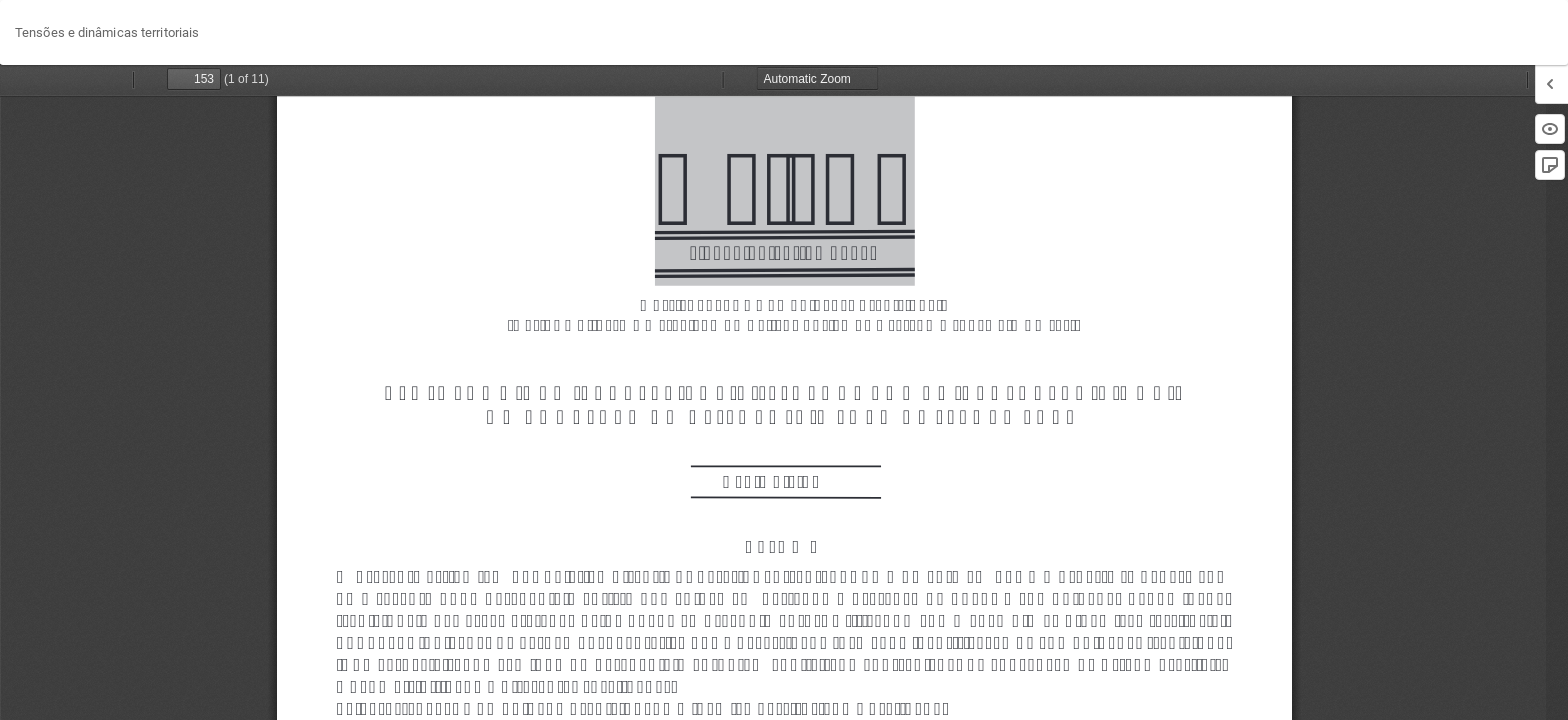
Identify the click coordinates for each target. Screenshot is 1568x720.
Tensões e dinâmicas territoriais (107, 32)
